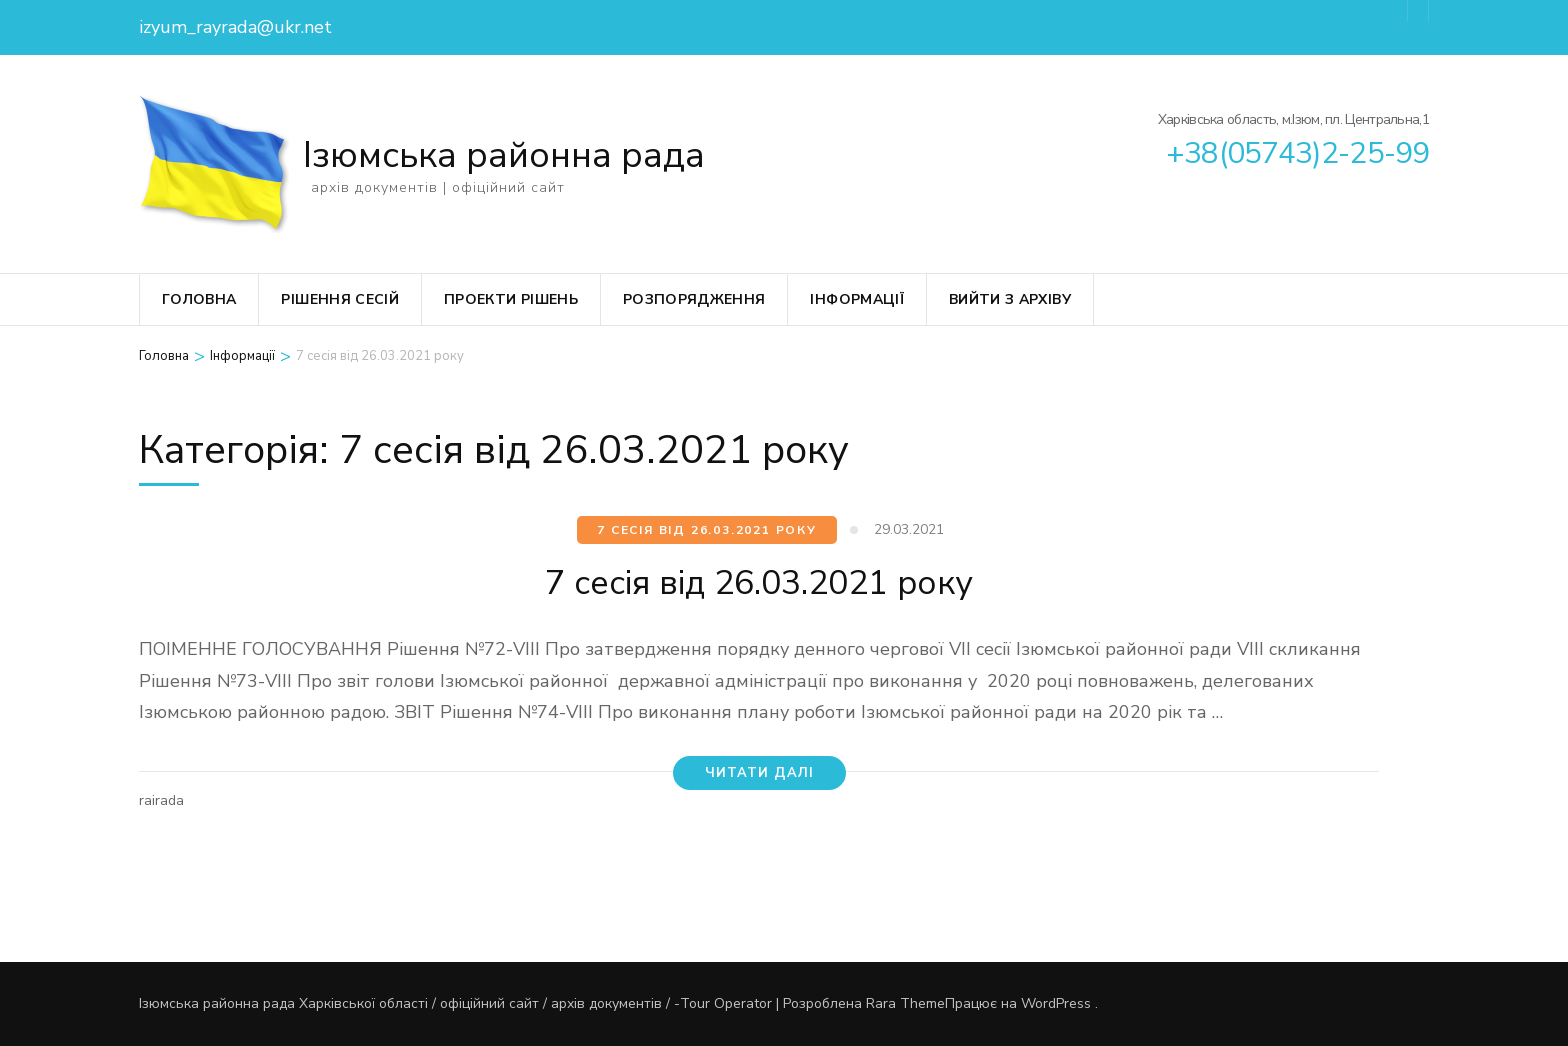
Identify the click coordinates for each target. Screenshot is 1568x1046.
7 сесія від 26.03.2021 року (707, 530)
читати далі (759, 773)
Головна (199, 299)
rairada (161, 800)
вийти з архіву (1010, 299)
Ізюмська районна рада (504, 155)
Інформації (857, 299)
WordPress (1056, 1003)
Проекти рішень (511, 299)
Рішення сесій (340, 299)
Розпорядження (694, 299)
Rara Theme (905, 1003)
